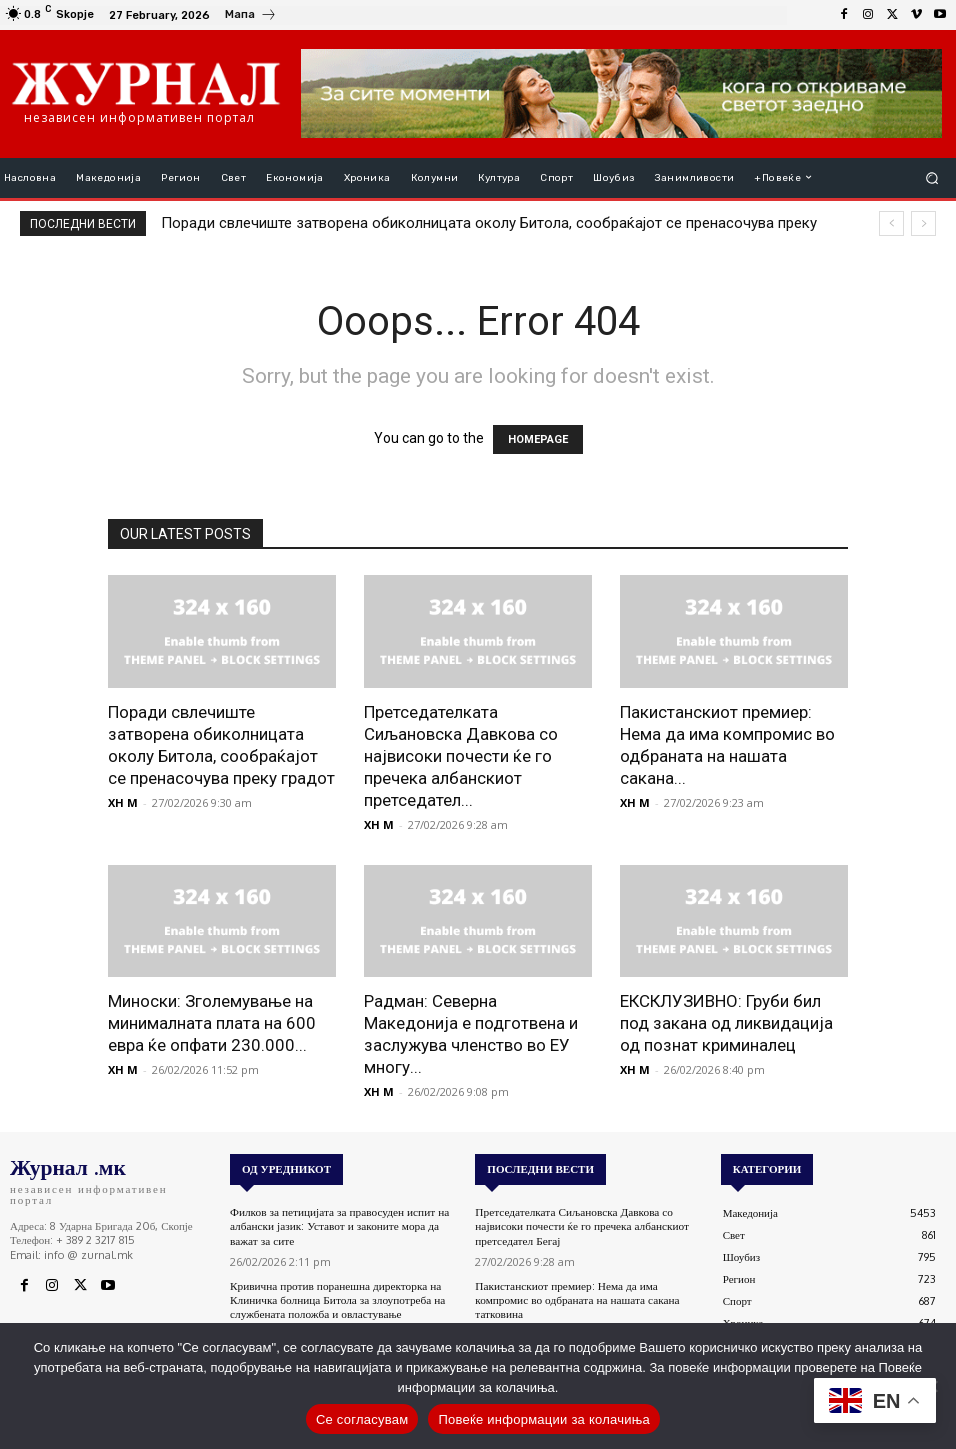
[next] (923, 223)
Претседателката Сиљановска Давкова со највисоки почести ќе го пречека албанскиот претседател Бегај (579, 1225)
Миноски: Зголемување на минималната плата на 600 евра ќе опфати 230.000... (212, 1023)
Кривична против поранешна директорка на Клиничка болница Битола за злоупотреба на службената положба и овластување (335, 1297)
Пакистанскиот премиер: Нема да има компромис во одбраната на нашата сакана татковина (574, 1297)
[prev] (891, 223)
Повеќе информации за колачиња (544, 1419)
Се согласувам (362, 1419)
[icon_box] (251, 17)
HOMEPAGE (538, 439)
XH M (123, 802)
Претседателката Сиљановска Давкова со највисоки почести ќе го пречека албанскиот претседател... (461, 756)
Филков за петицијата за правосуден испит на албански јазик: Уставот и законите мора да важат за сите (337, 1225)
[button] (932, 177)
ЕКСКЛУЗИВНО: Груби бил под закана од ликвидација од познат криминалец (726, 1023)
